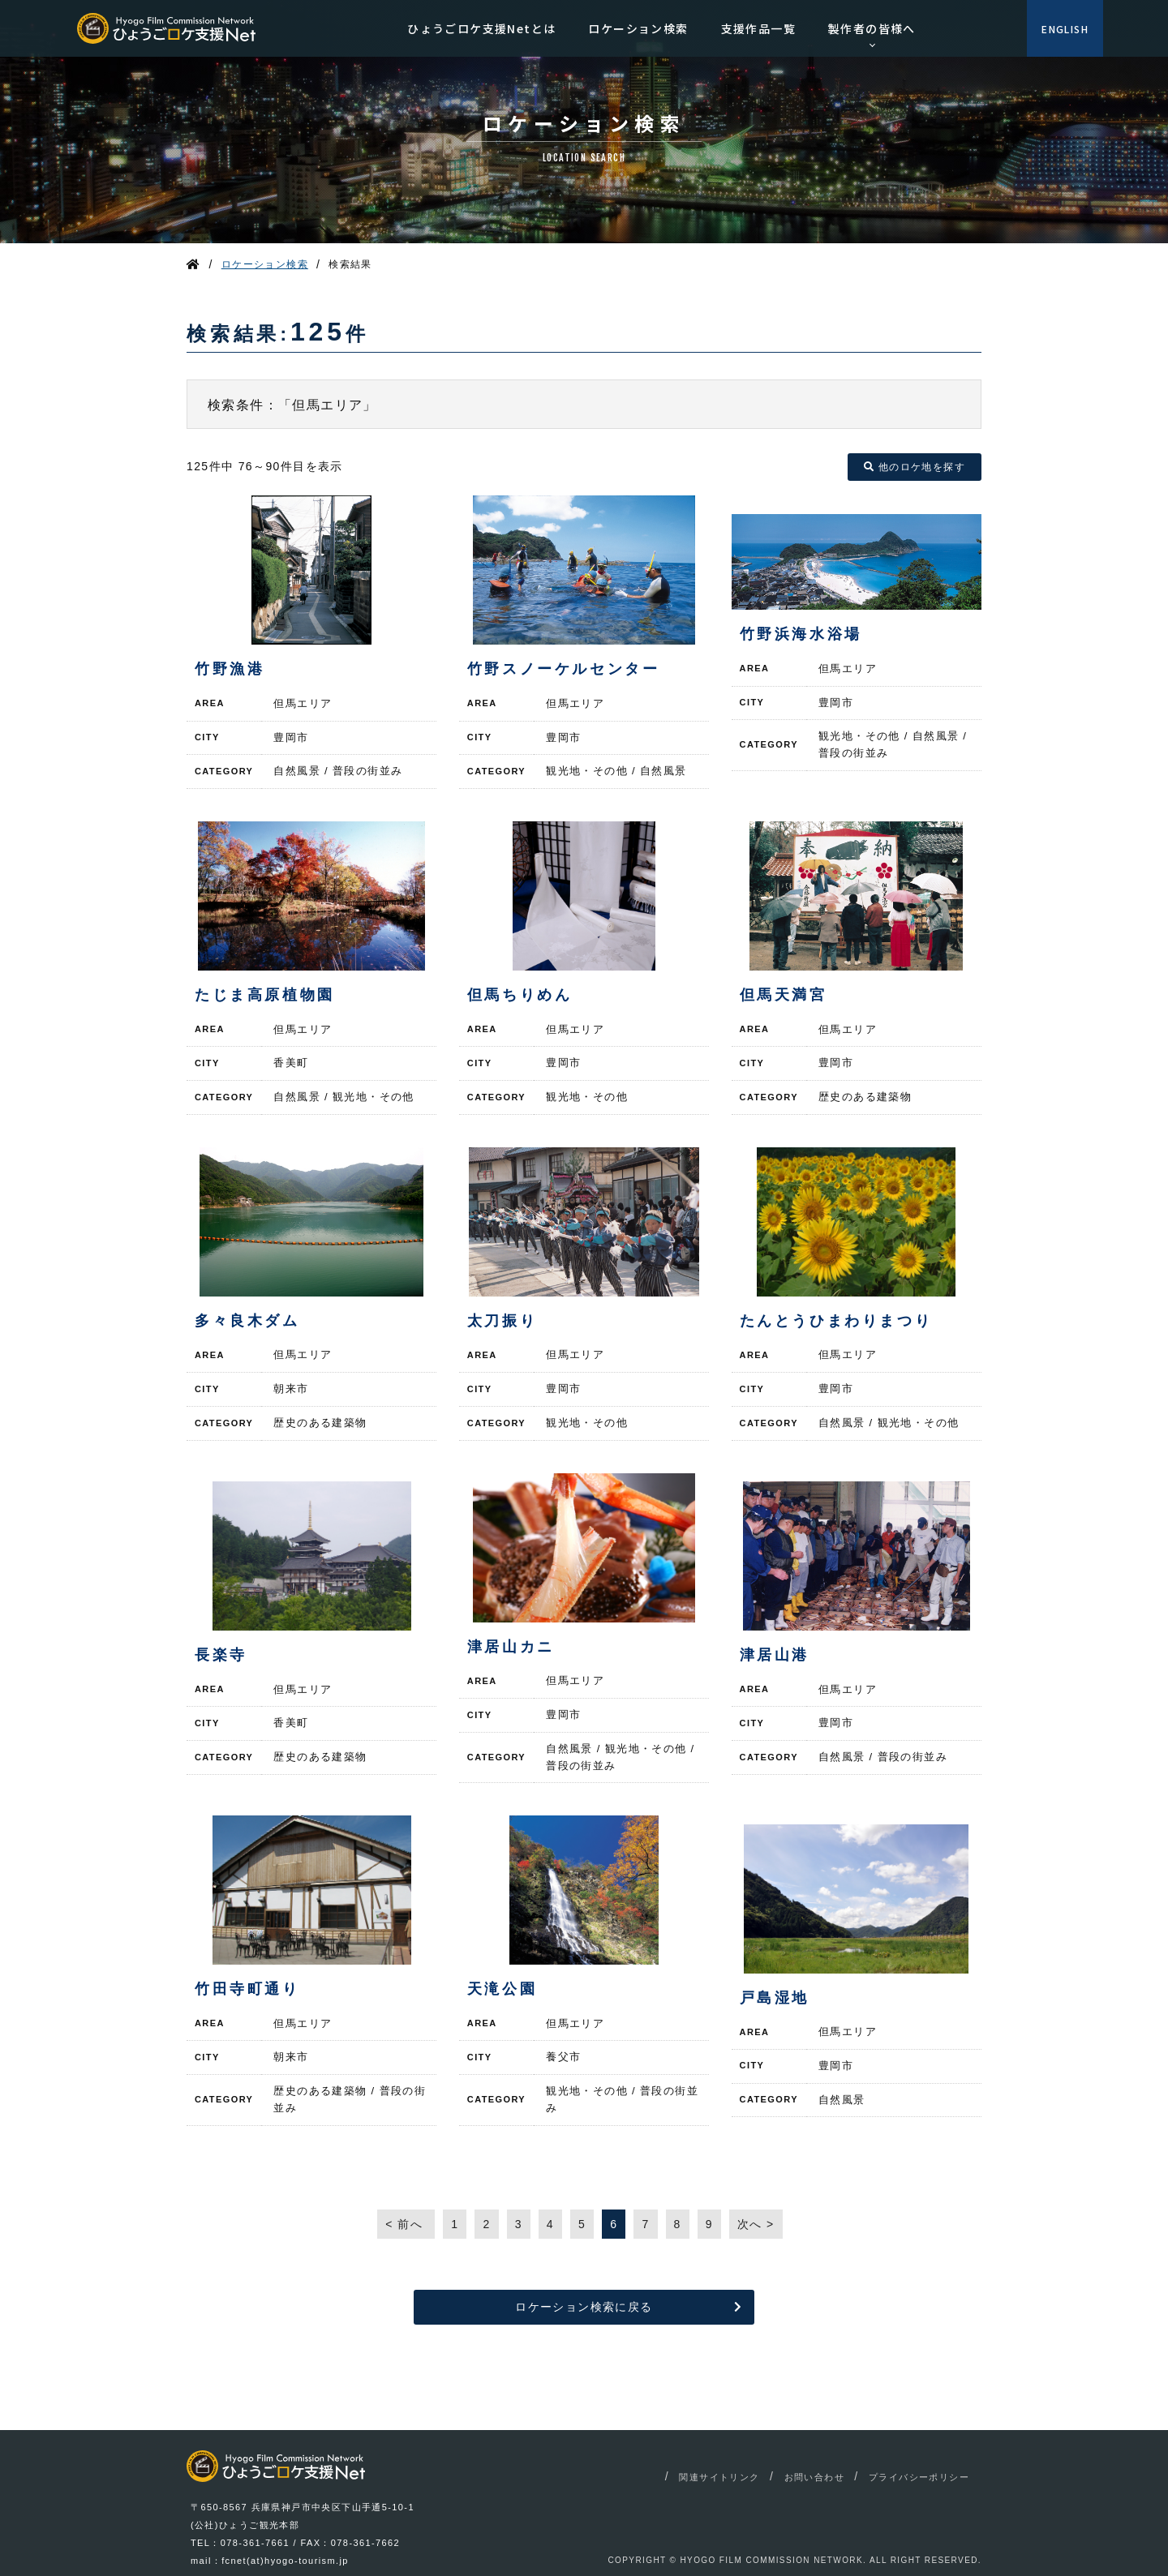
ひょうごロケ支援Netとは (481, 28)
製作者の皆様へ (872, 28)
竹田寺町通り (247, 1989)
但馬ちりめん (520, 995)
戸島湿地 (774, 1998)
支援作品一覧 (758, 28)
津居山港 (774, 1655)
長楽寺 (221, 1655)
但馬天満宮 (783, 995)
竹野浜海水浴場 (801, 634)
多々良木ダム (247, 1321)
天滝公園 (502, 1989)
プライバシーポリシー (919, 2477)
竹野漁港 (229, 669)
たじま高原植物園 (265, 995)
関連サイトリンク (719, 2477)
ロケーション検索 (638, 28)
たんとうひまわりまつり (836, 1321)
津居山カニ (511, 1647)
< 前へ (406, 2224)
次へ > (756, 2224)
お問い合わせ (814, 2477)
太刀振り (502, 1321)
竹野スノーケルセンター (563, 669)
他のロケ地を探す (914, 467)
